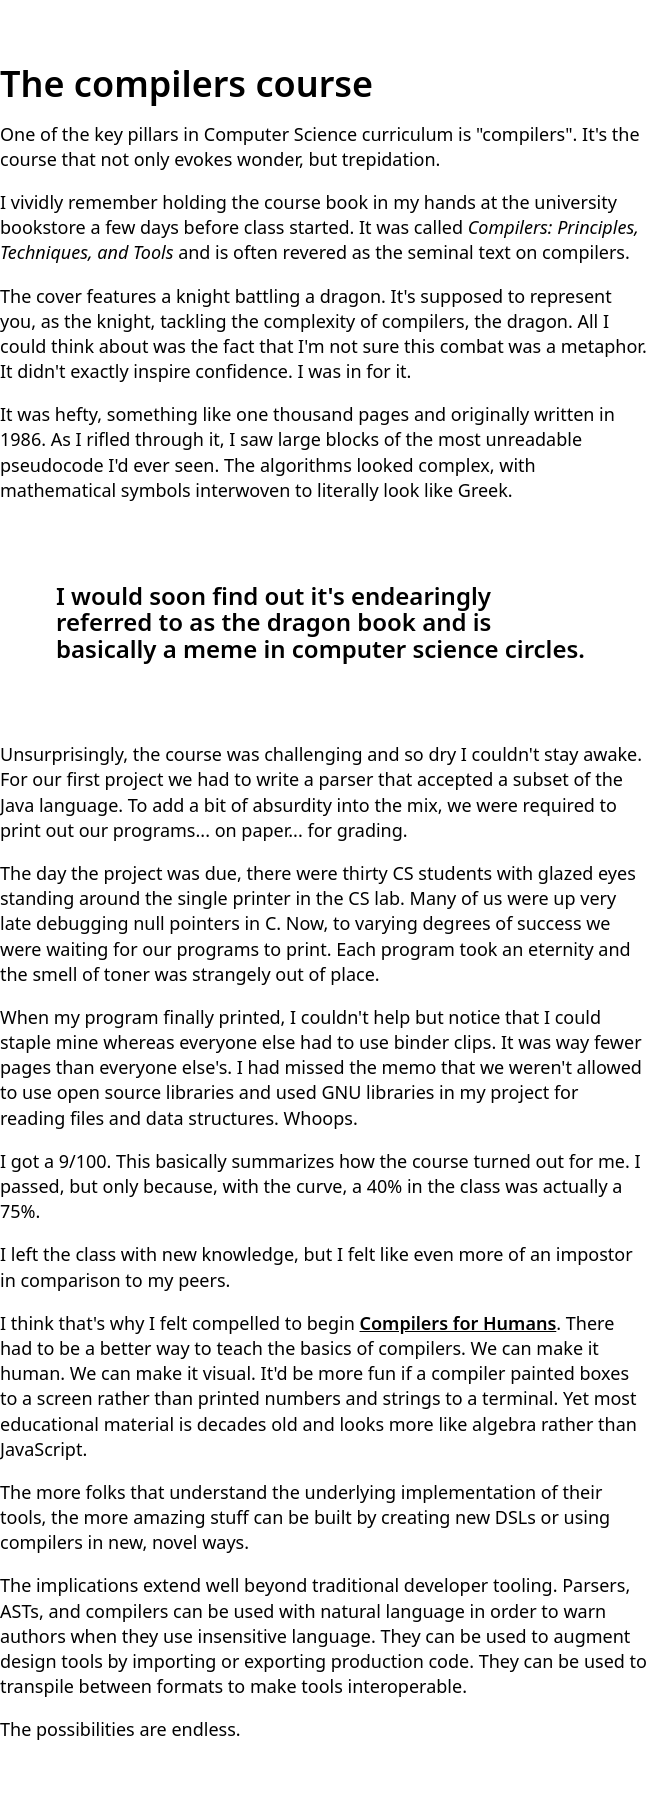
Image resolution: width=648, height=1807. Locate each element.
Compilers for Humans (458, 1323)
